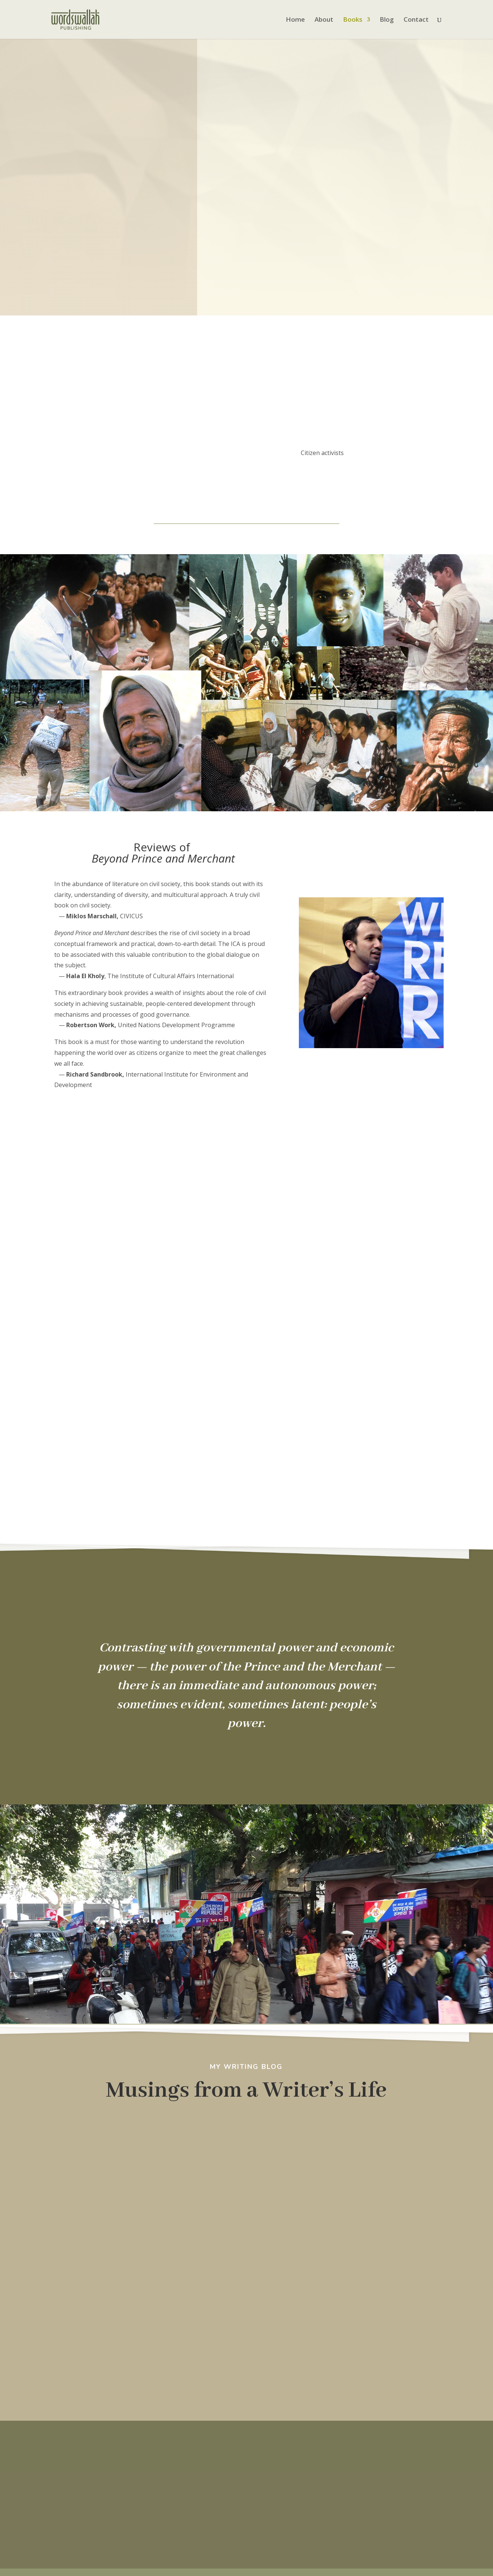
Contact (416, 20)
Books (352, 20)
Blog (387, 20)
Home (295, 20)
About (324, 20)
